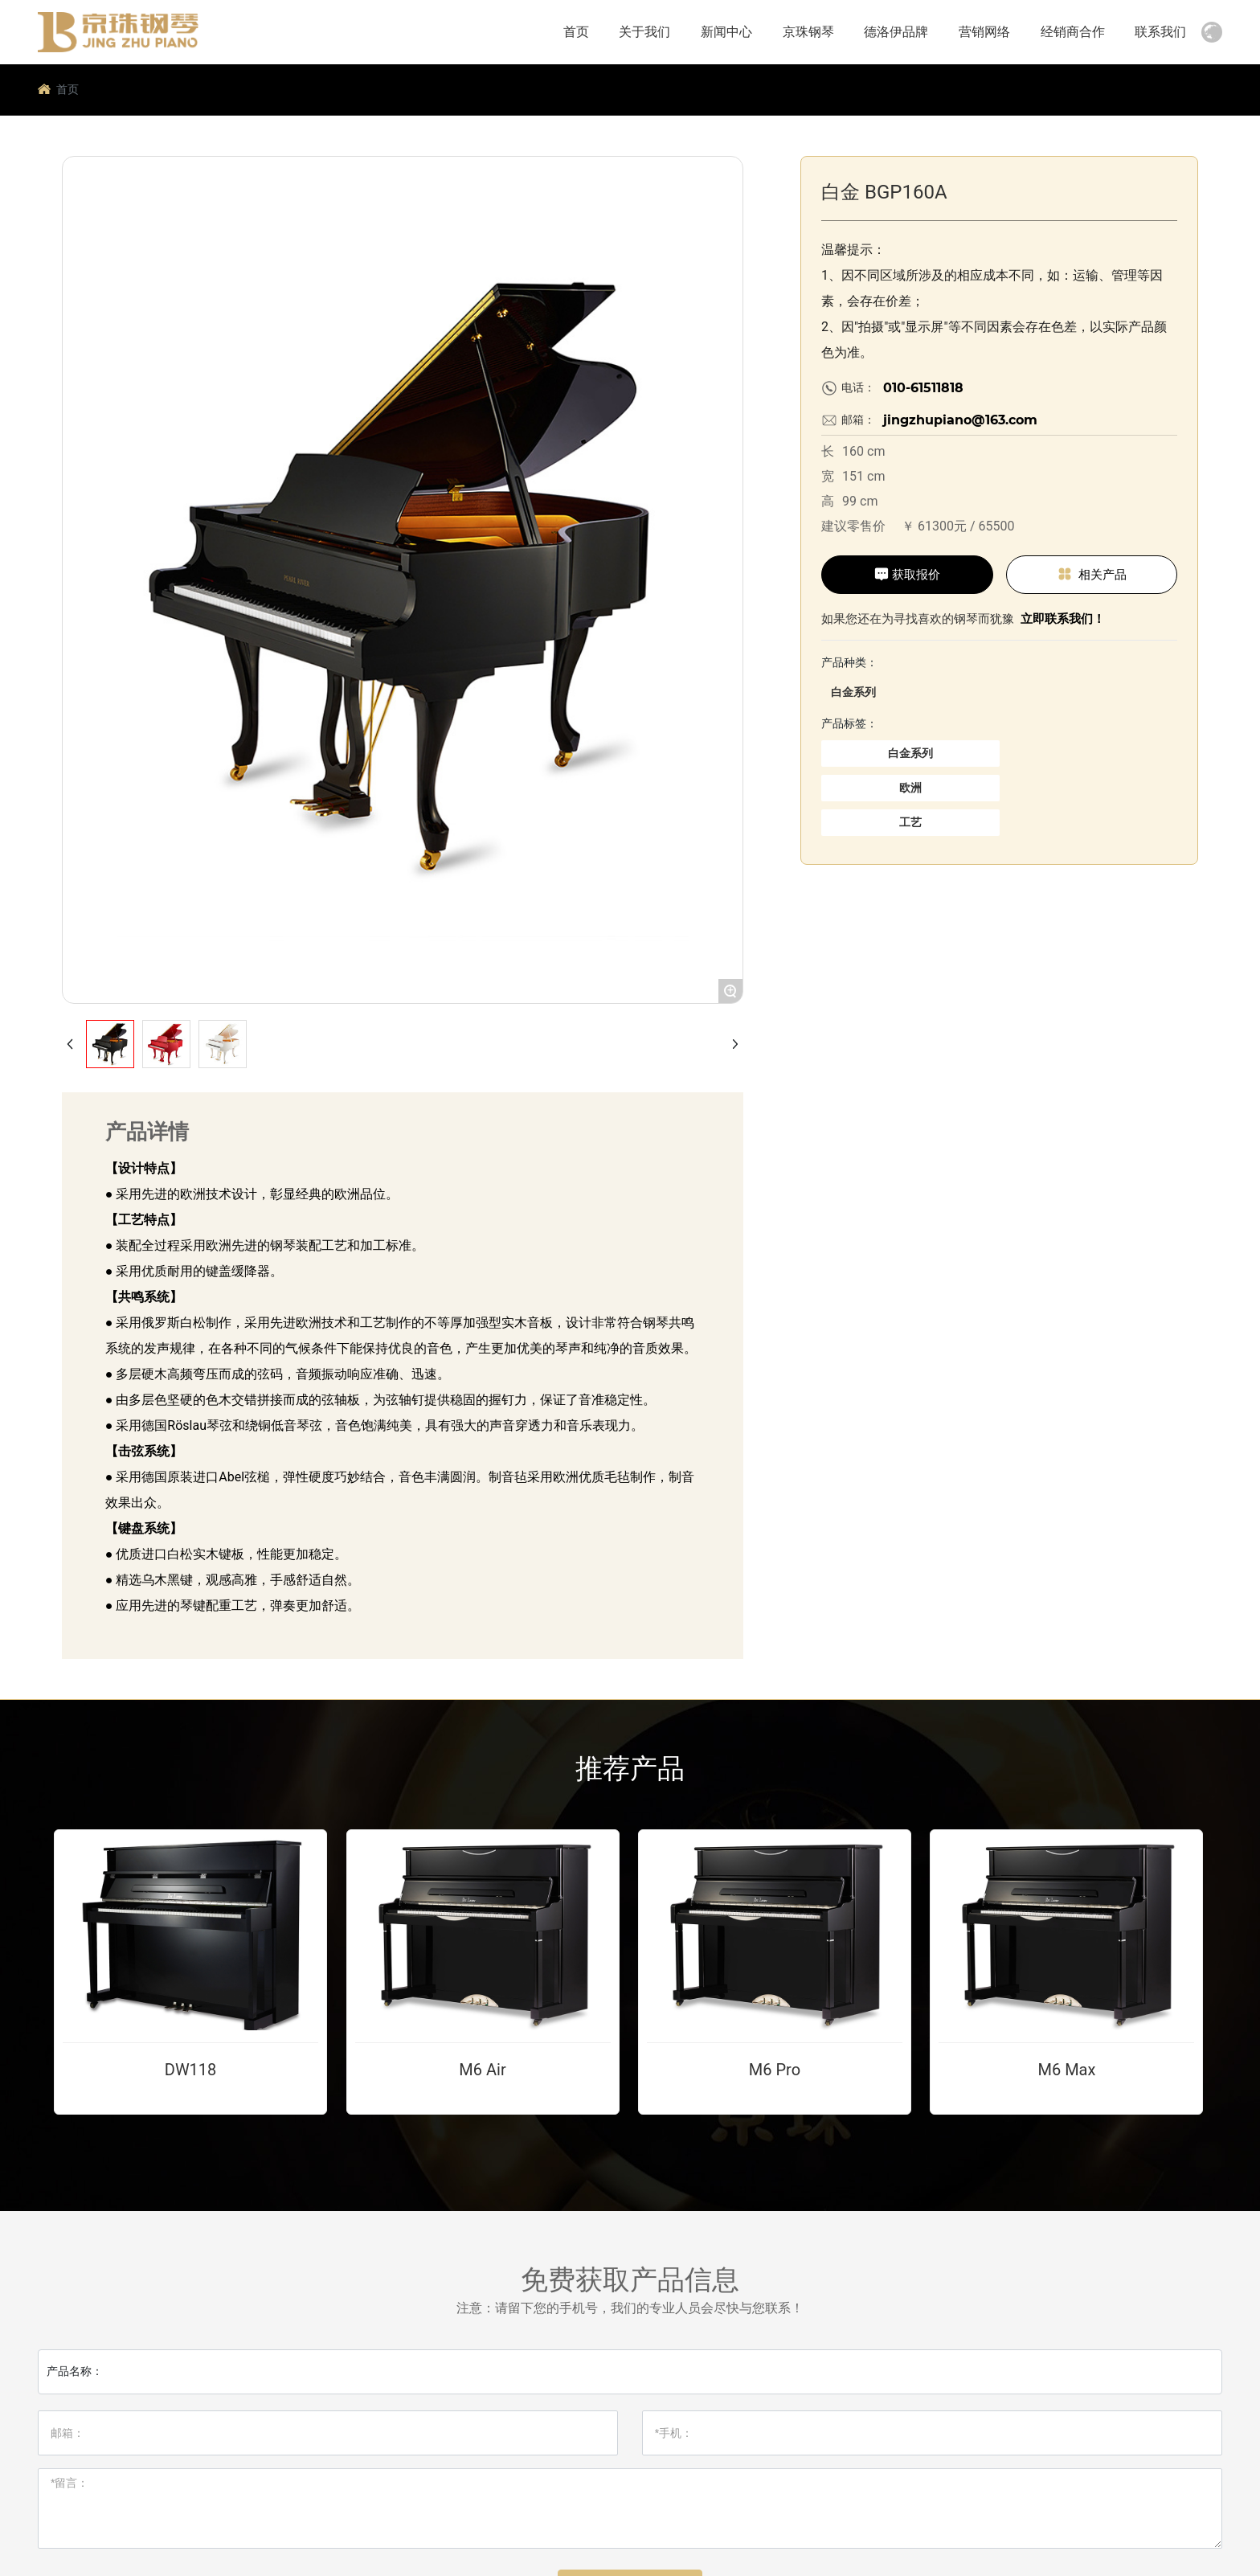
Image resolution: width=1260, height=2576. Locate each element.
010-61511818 (923, 387)
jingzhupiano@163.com (960, 420)
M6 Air (482, 2069)
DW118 (191, 2069)
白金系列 (853, 692)
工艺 (910, 822)
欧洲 (910, 787)
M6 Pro (774, 2069)
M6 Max (1066, 2069)
